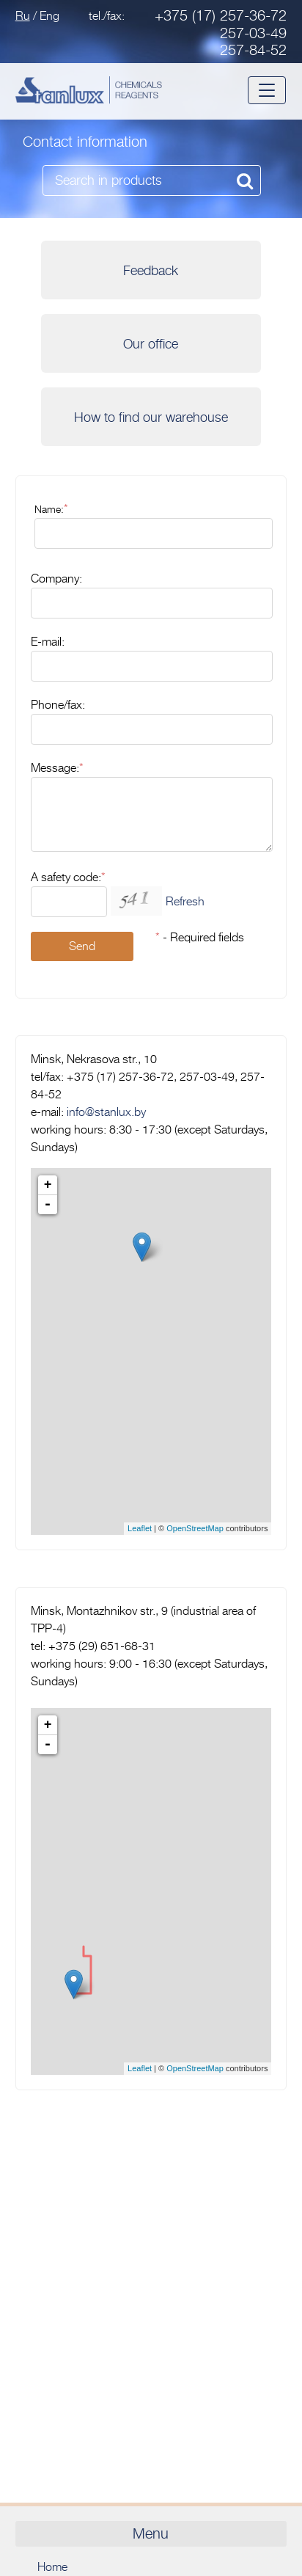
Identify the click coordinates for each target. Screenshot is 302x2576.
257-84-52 (253, 50)
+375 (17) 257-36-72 (221, 15)
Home (52, 2567)
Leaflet (140, 1528)
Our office (150, 344)
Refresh (185, 902)
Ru (22, 16)
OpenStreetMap (195, 1528)
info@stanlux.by (106, 1112)
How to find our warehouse (151, 417)
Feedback (150, 270)
